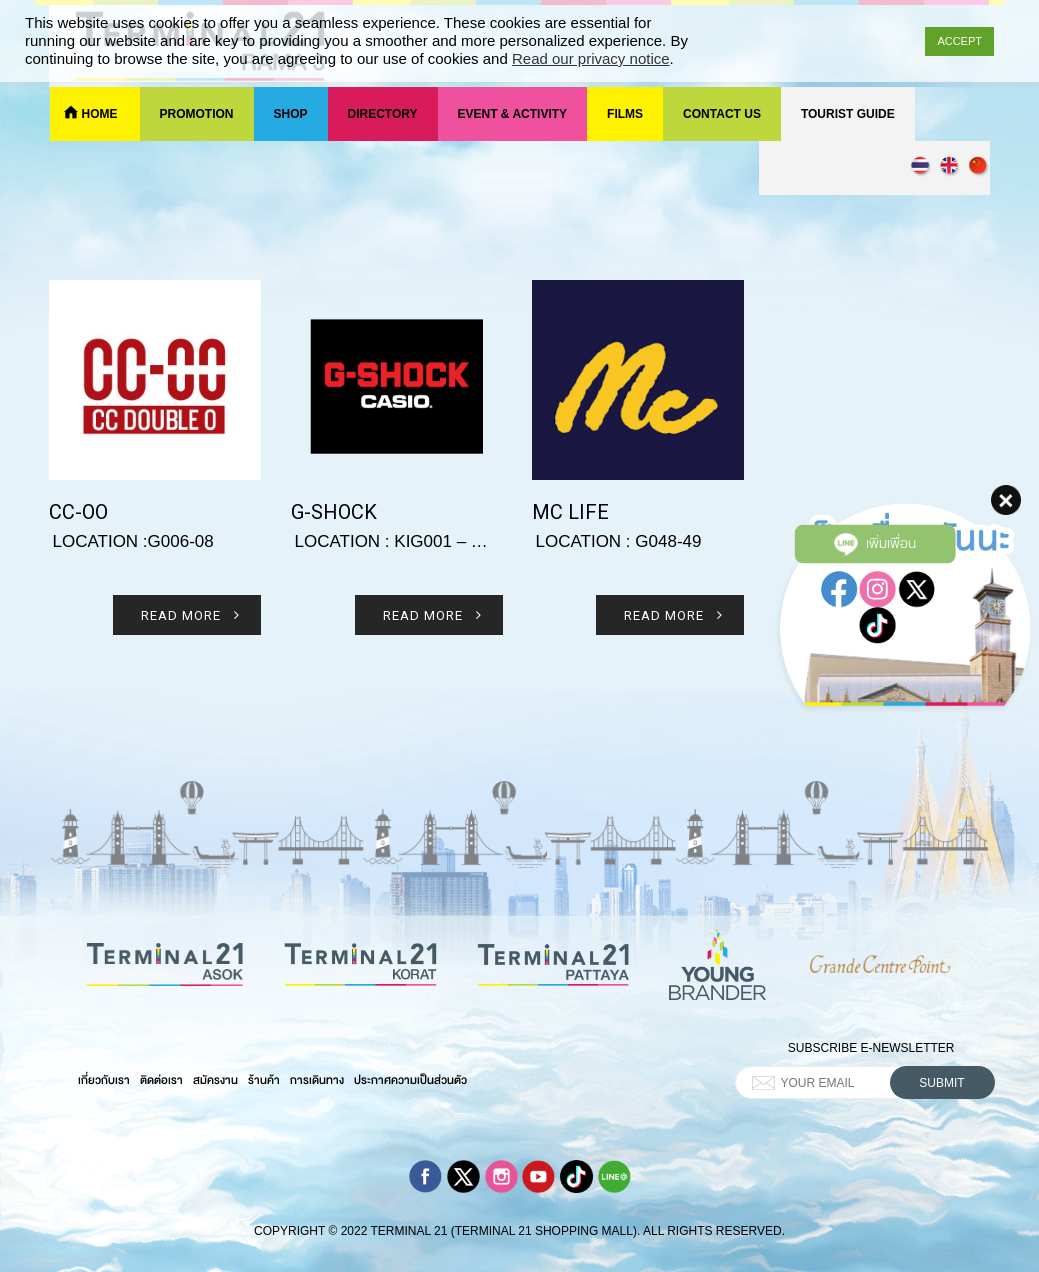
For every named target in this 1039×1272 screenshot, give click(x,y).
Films (625, 114)
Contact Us (722, 114)
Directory (383, 114)
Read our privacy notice (591, 58)
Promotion (197, 114)
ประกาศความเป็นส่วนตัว (410, 1080)
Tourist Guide (848, 114)
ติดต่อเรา (161, 1080)
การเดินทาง (317, 1080)
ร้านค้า (264, 1080)
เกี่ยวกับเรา (104, 1080)
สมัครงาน (215, 1080)
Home (100, 114)
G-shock (334, 512)
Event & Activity (513, 114)
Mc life (570, 512)
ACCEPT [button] (959, 41)
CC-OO (78, 512)
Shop (291, 114)
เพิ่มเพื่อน (875, 513)
